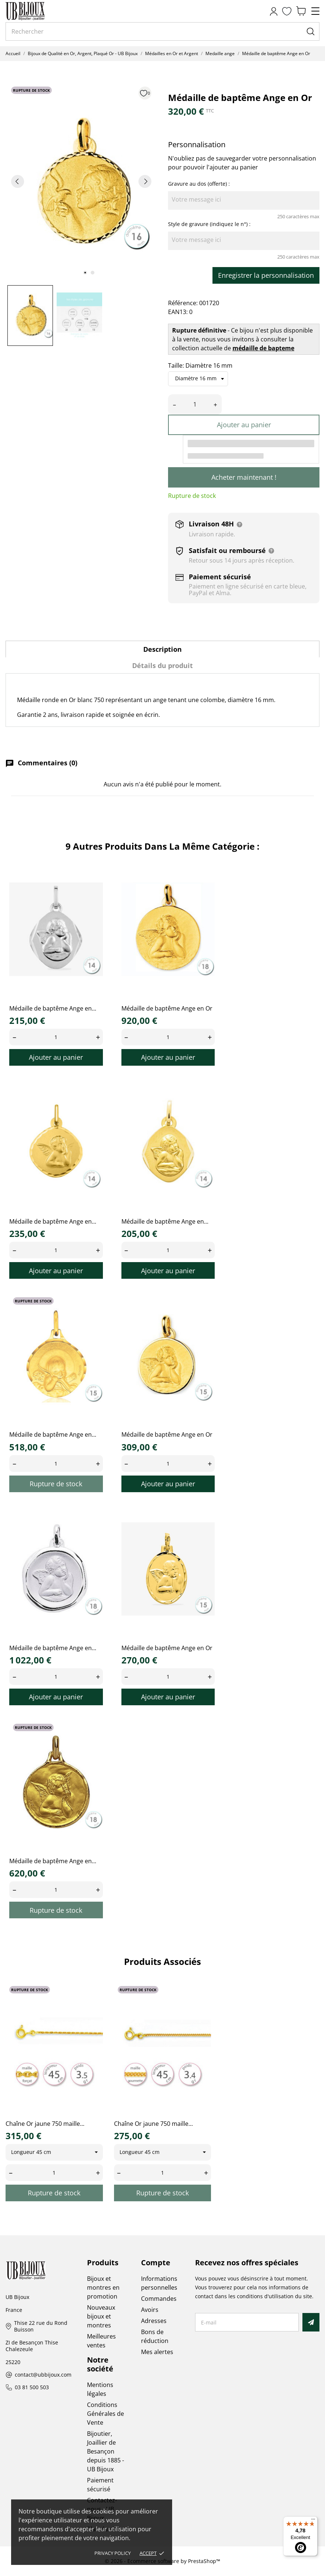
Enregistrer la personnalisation (266, 275)
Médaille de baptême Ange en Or (166, 1008)
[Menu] (313, 2520)
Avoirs (149, 2310)
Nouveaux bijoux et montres (101, 2316)
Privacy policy (112, 2553)
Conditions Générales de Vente (105, 2414)
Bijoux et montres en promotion (103, 2287)
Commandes (159, 2299)
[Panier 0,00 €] (301, 11)
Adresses (154, 2321)
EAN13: (178, 312)
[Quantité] (195, 404)
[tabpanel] (81, 181)
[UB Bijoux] (39, 11)
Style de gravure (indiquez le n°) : (209, 223)
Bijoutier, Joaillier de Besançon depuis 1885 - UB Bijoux (105, 2451)
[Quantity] (56, 1037)
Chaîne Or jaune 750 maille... (45, 2124)
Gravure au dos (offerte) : (199, 183)
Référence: (183, 303)
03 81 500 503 (32, 2387)
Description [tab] (162, 649)
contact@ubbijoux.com (43, 2375)
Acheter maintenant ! (244, 477)
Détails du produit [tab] (162, 665)
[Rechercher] (162, 31)
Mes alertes (157, 2352)
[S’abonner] (310, 2322)
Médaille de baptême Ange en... (52, 1008)
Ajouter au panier (244, 424)
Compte (155, 2263)
